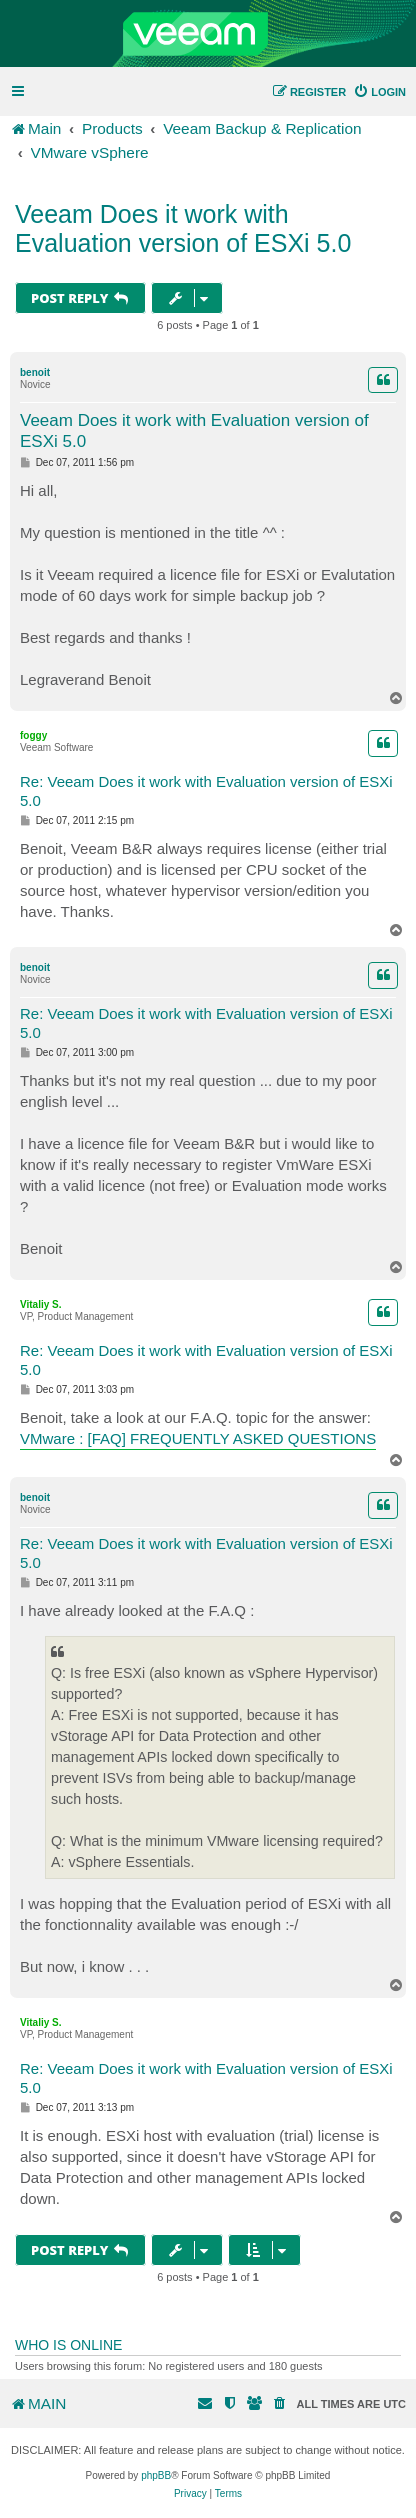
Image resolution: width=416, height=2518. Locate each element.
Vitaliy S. (41, 1304)
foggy (33, 735)
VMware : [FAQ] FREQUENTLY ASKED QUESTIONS (198, 1438)
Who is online (68, 2345)
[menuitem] (379, 92)
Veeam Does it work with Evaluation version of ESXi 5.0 (183, 228)
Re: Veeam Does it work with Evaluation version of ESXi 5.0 (206, 791)
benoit (35, 372)
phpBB (156, 2475)
